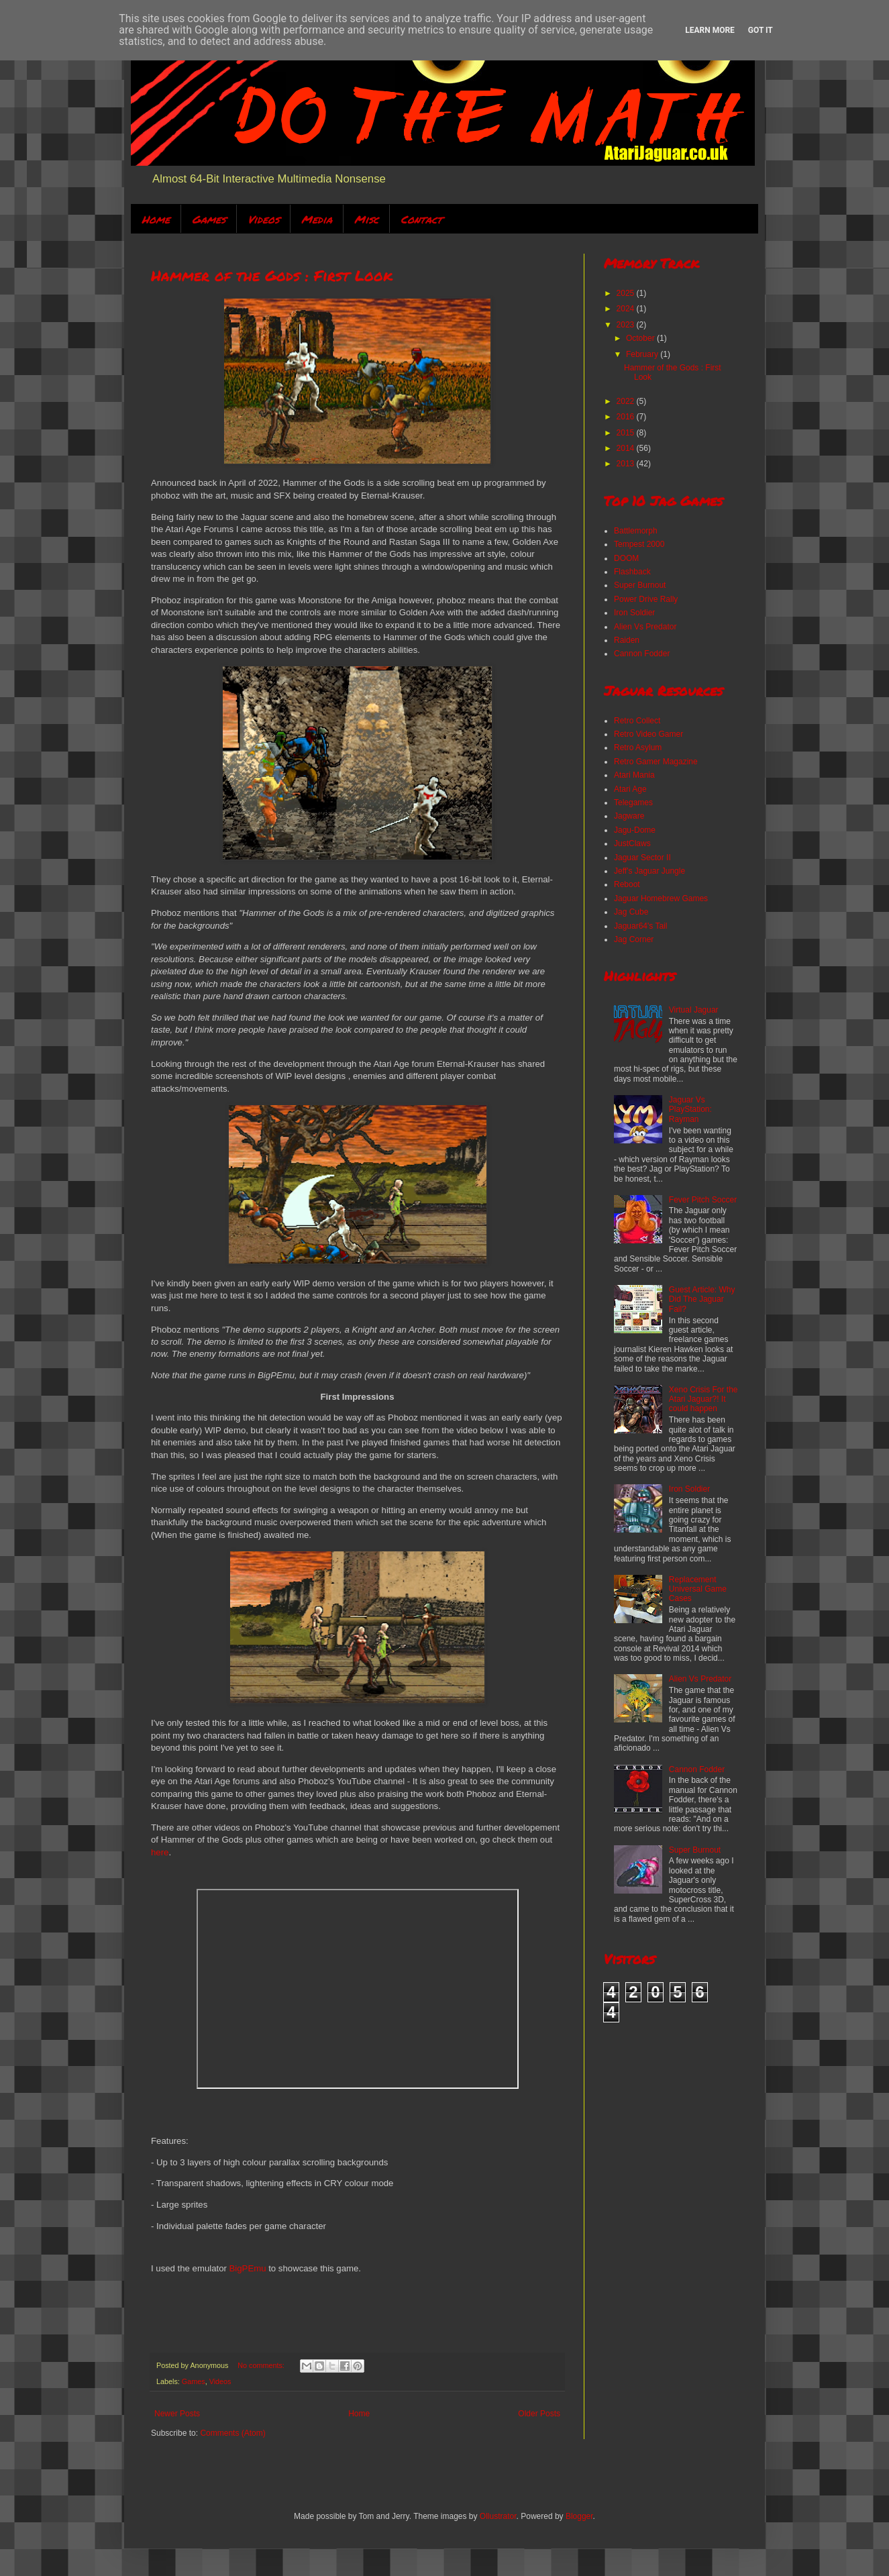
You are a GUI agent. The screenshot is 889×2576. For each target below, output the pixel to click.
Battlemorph (636, 530)
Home (156, 219)
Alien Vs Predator (645, 626)
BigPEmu (247, 2268)
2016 (627, 416)
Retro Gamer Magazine (656, 761)
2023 (627, 324)
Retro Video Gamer (648, 734)
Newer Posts (177, 2413)
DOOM (626, 558)
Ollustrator (498, 2516)
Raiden (626, 640)
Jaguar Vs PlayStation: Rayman (690, 1109)
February (643, 354)
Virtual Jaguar (694, 1010)
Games (208, 219)
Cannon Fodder (642, 653)
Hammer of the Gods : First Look (272, 275)
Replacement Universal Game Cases (698, 1589)
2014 (627, 448)
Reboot (627, 884)
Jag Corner (633, 939)
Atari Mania (634, 775)
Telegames (633, 802)
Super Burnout (640, 585)
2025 (627, 293)
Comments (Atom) (232, 2433)
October (641, 338)
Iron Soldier (634, 612)
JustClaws (632, 843)
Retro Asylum (638, 747)
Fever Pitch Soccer (703, 1199)
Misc (366, 219)
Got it (760, 30)
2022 (627, 401)
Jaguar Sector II (642, 857)
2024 (627, 308)
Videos (263, 219)
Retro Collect (637, 720)
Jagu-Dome (635, 830)
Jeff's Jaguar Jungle (649, 871)
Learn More (710, 30)
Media (316, 219)
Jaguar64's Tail (640, 926)
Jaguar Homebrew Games (661, 898)
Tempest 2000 (639, 544)
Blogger (579, 2516)
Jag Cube (631, 912)
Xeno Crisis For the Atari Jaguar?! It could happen (703, 1399)
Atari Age (630, 789)
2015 (627, 432)
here (159, 1852)
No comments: (262, 2365)
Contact (421, 219)
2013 (627, 463)
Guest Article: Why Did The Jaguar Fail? (702, 1299)
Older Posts (539, 2413)
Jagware (629, 816)
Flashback (632, 571)
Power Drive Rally (646, 599)
